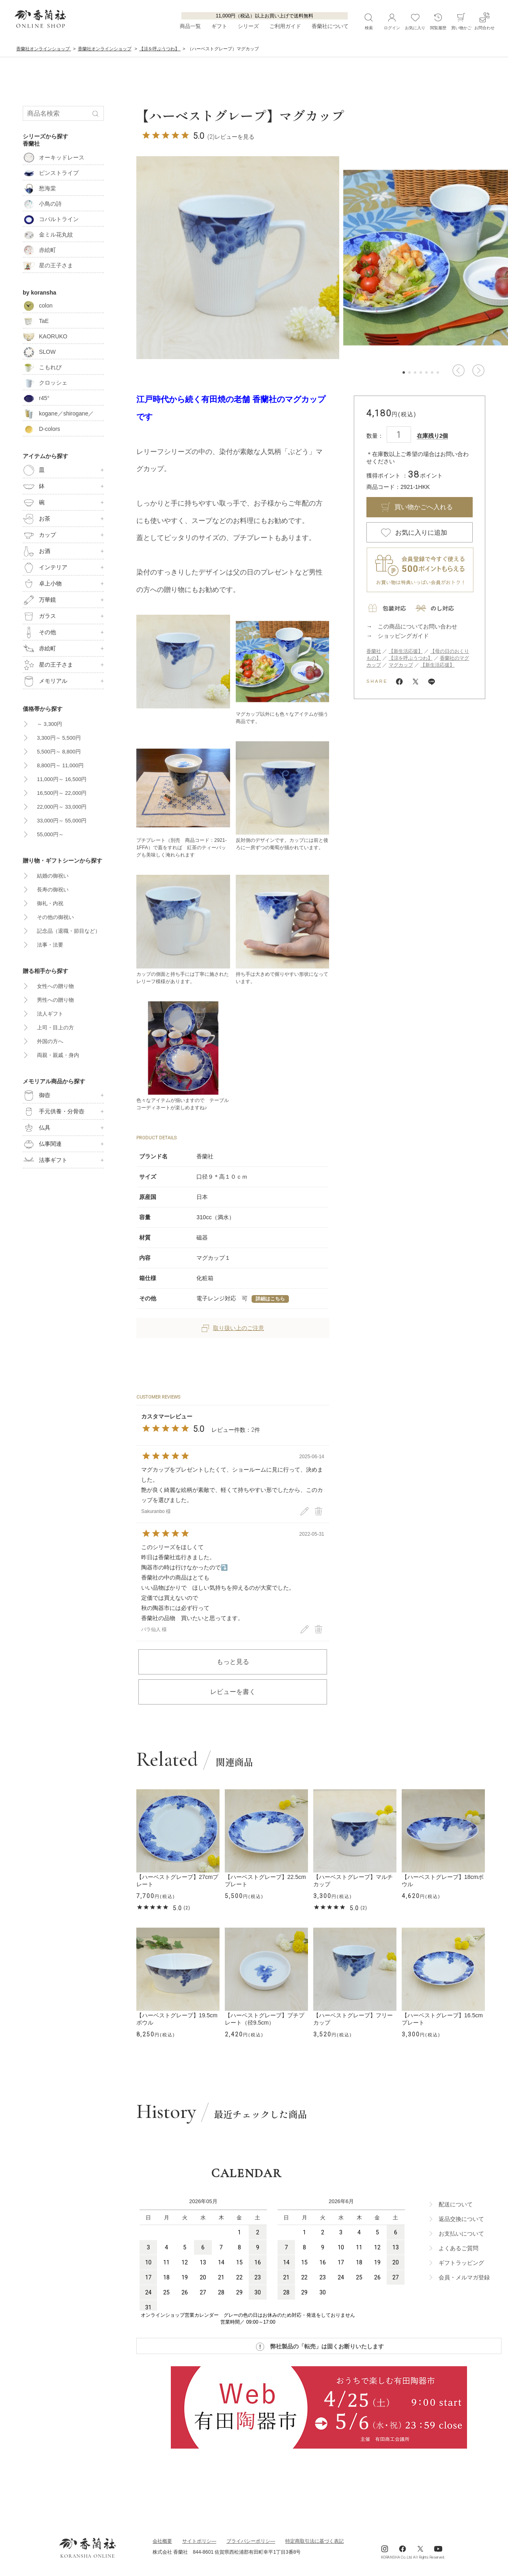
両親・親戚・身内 (58, 1055)
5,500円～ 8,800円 (59, 752)
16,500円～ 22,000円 (61, 793)
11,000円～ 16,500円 (61, 779)
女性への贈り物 (55, 986)
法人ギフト (50, 1014)
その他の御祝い (55, 917)
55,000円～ (50, 834)
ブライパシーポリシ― (250, 2541)
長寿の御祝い (53, 890)
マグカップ (401, 665)
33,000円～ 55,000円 (61, 821)
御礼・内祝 (50, 903)
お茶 (36, 519)
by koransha (39, 292)
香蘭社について (330, 27)
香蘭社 (373, 651)
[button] (458, 370)
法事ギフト (45, 1160)
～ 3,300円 (49, 724)
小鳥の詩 (42, 203)
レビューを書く (233, 1691)
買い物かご (461, 21)
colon (37, 305)
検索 (368, 21)
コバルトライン (51, 219)
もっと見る (233, 1661)
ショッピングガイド (403, 636)
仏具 (36, 1128)
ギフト (219, 27)
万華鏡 (39, 600)
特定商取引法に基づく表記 (314, 2541)
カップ (39, 535)
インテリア (45, 568)
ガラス (39, 616)
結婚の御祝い (53, 876)
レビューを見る (234, 136)
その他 (39, 632)
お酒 (36, 551)
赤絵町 (39, 250)
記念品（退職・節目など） (68, 931)
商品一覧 (190, 27)
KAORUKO (45, 336)
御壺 (36, 1095)
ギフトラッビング (461, 2263)
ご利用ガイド (285, 27)
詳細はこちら (270, 1299)
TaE (36, 321)
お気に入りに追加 (421, 532)
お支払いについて (461, 2233)
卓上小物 (42, 584)
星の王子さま (48, 265)
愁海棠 (39, 188)
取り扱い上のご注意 (233, 1328)
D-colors (41, 429)
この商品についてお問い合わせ (417, 626)
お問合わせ (484, 21)
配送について (456, 2204)
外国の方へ (50, 1041)
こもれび (42, 367)
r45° (36, 398)
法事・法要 (50, 945)
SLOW (39, 352)
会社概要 (162, 2541)
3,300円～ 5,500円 (59, 738)
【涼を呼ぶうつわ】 (411, 658)
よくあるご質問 (458, 2248)
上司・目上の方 (55, 1027)
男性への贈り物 (55, 1000)
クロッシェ (45, 382)
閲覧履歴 (438, 21)
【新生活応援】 (406, 651)
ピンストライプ (51, 173)
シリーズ (248, 27)
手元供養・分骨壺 (53, 1112)
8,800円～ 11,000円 (60, 765)
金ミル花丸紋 (48, 234)
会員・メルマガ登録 (464, 2277)
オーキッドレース (53, 157)
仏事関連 (42, 1144)
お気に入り (415, 21)
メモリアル (45, 681)
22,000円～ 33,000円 (61, 807)
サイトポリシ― (199, 2541)
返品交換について (461, 2219)
